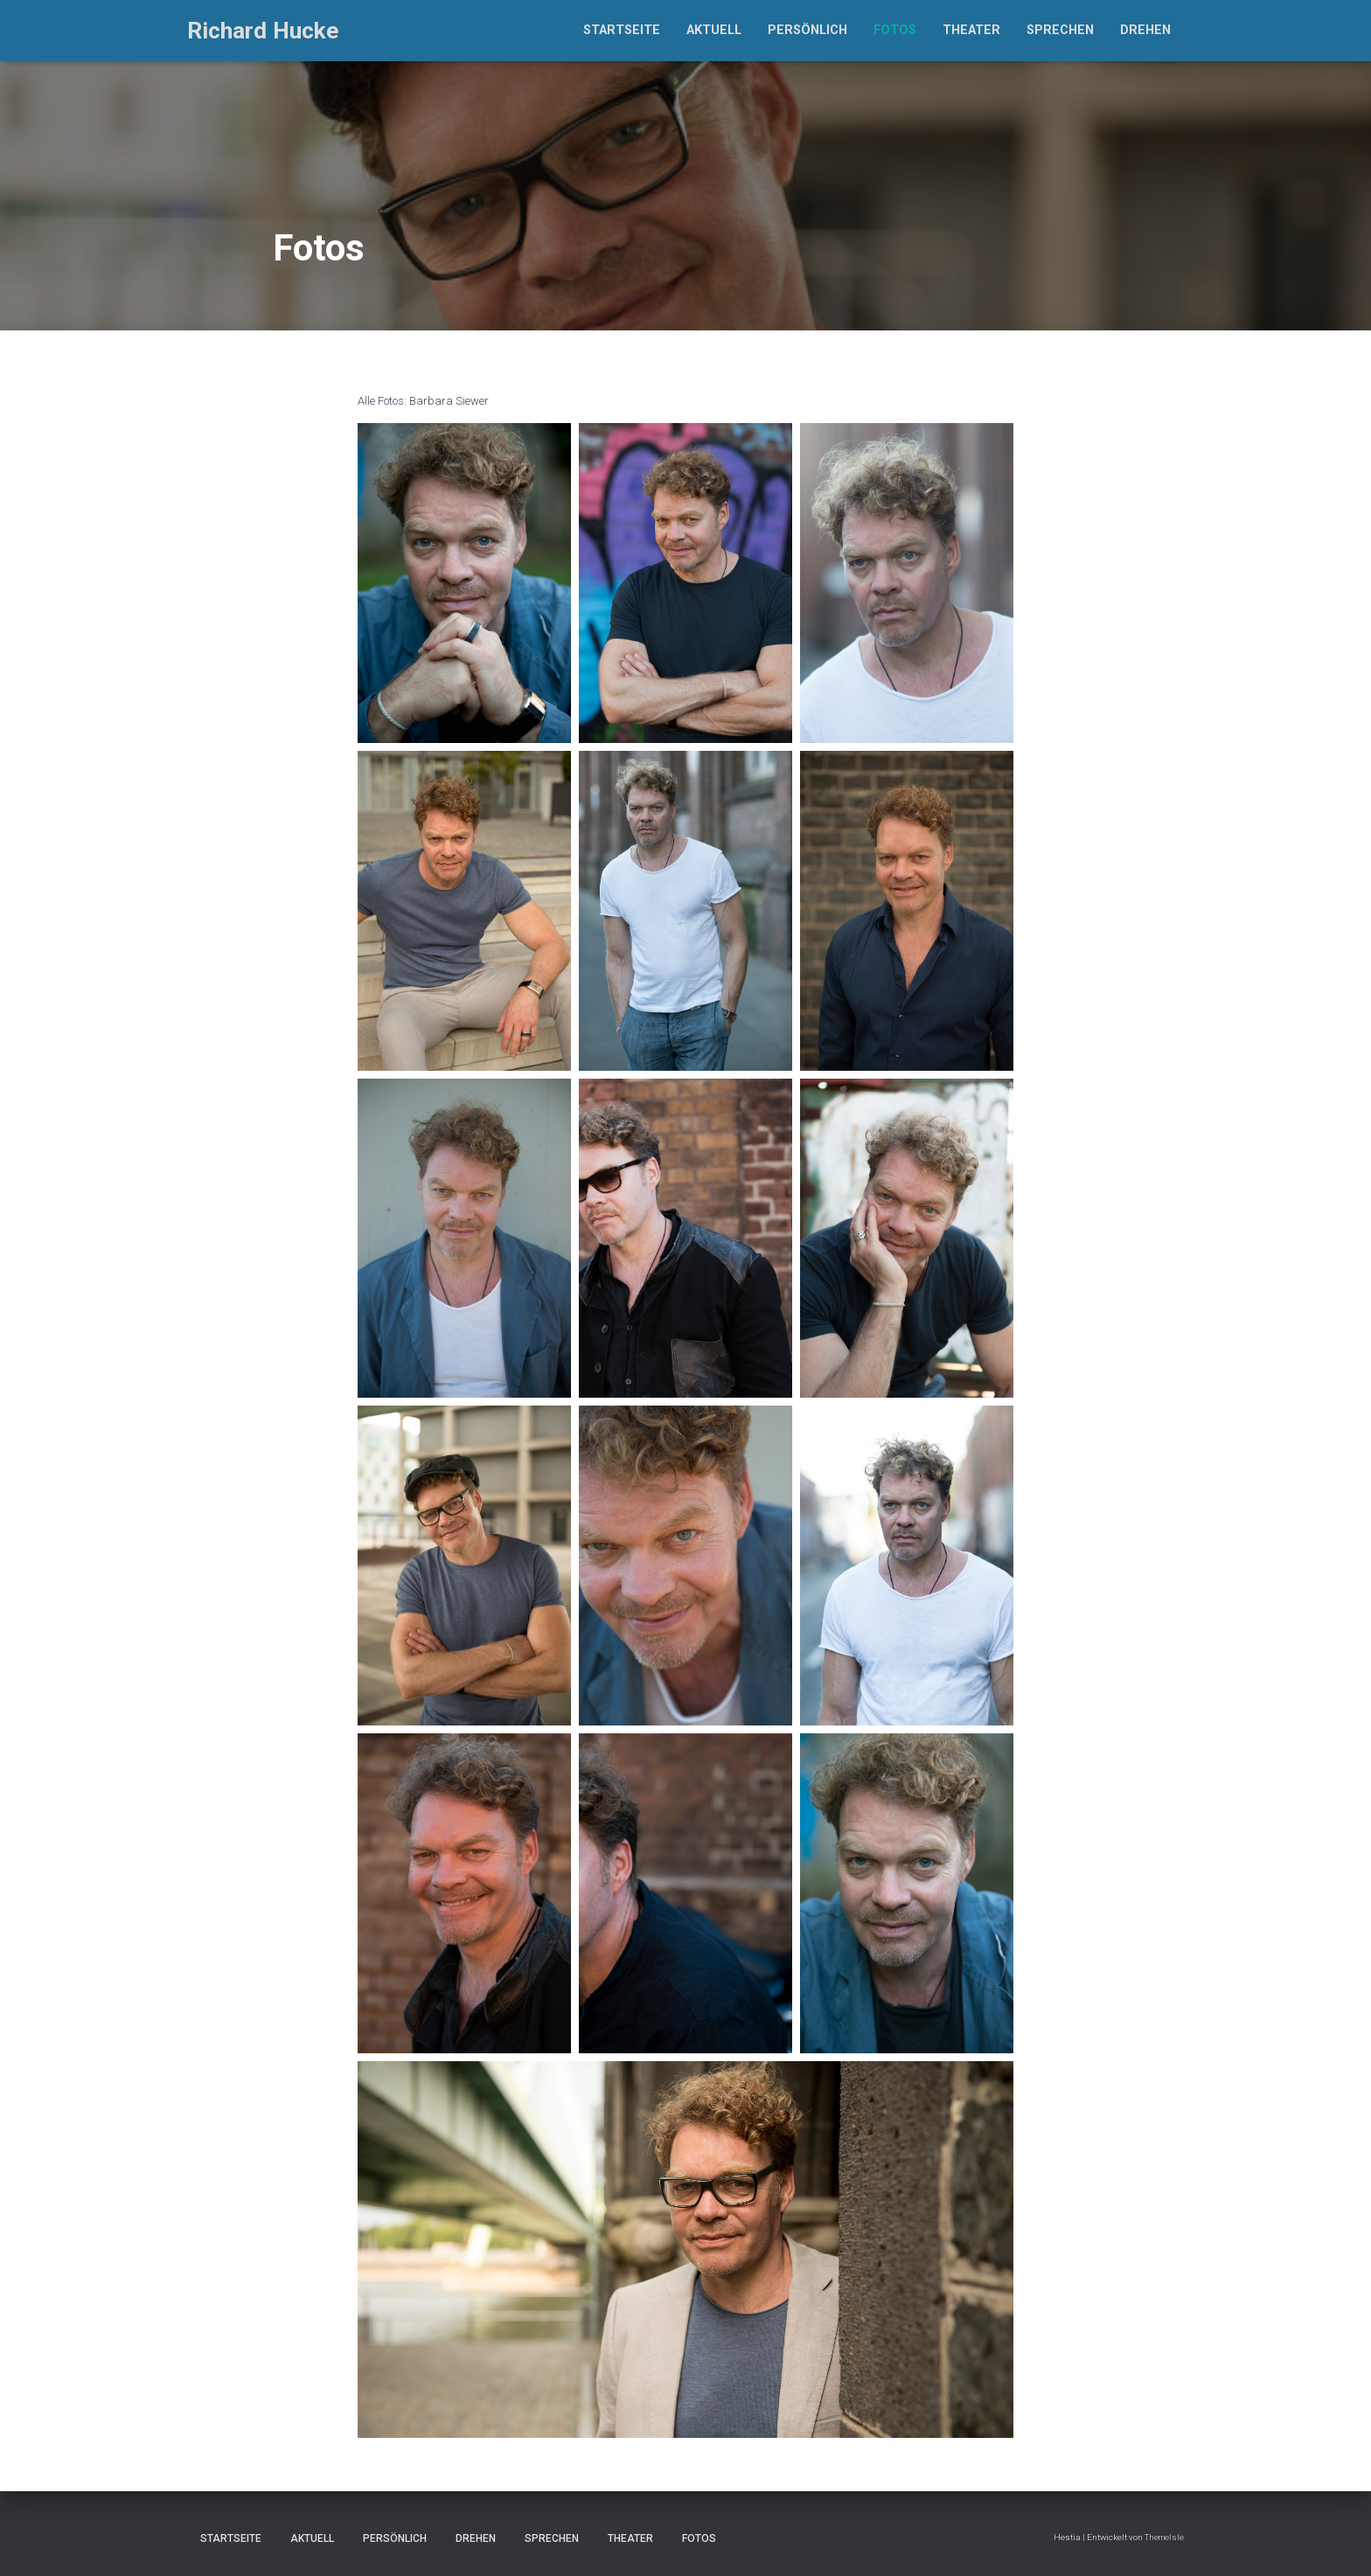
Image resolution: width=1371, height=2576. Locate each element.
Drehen (1145, 30)
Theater (971, 30)
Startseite (621, 30)
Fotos (894, 30)
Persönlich (807, 30)
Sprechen (1060, 30)
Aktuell (713, 30)
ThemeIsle (1164, 2537)
